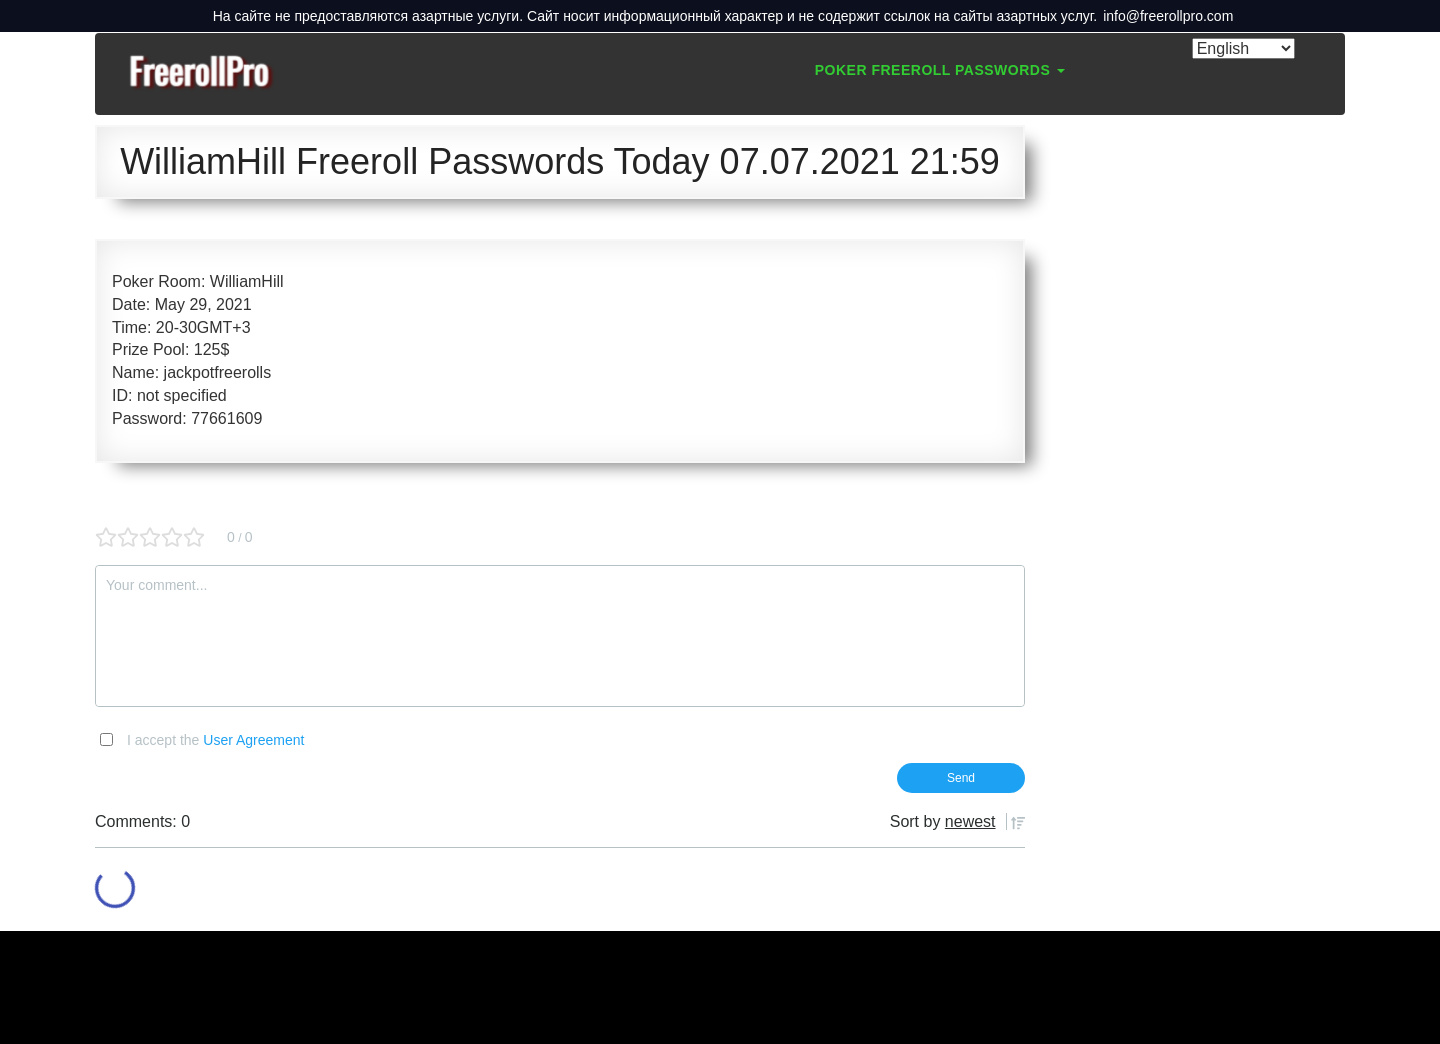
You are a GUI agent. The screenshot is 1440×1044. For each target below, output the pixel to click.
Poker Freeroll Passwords (940, 70)
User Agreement (253, 740)
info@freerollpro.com (1168, 16)
